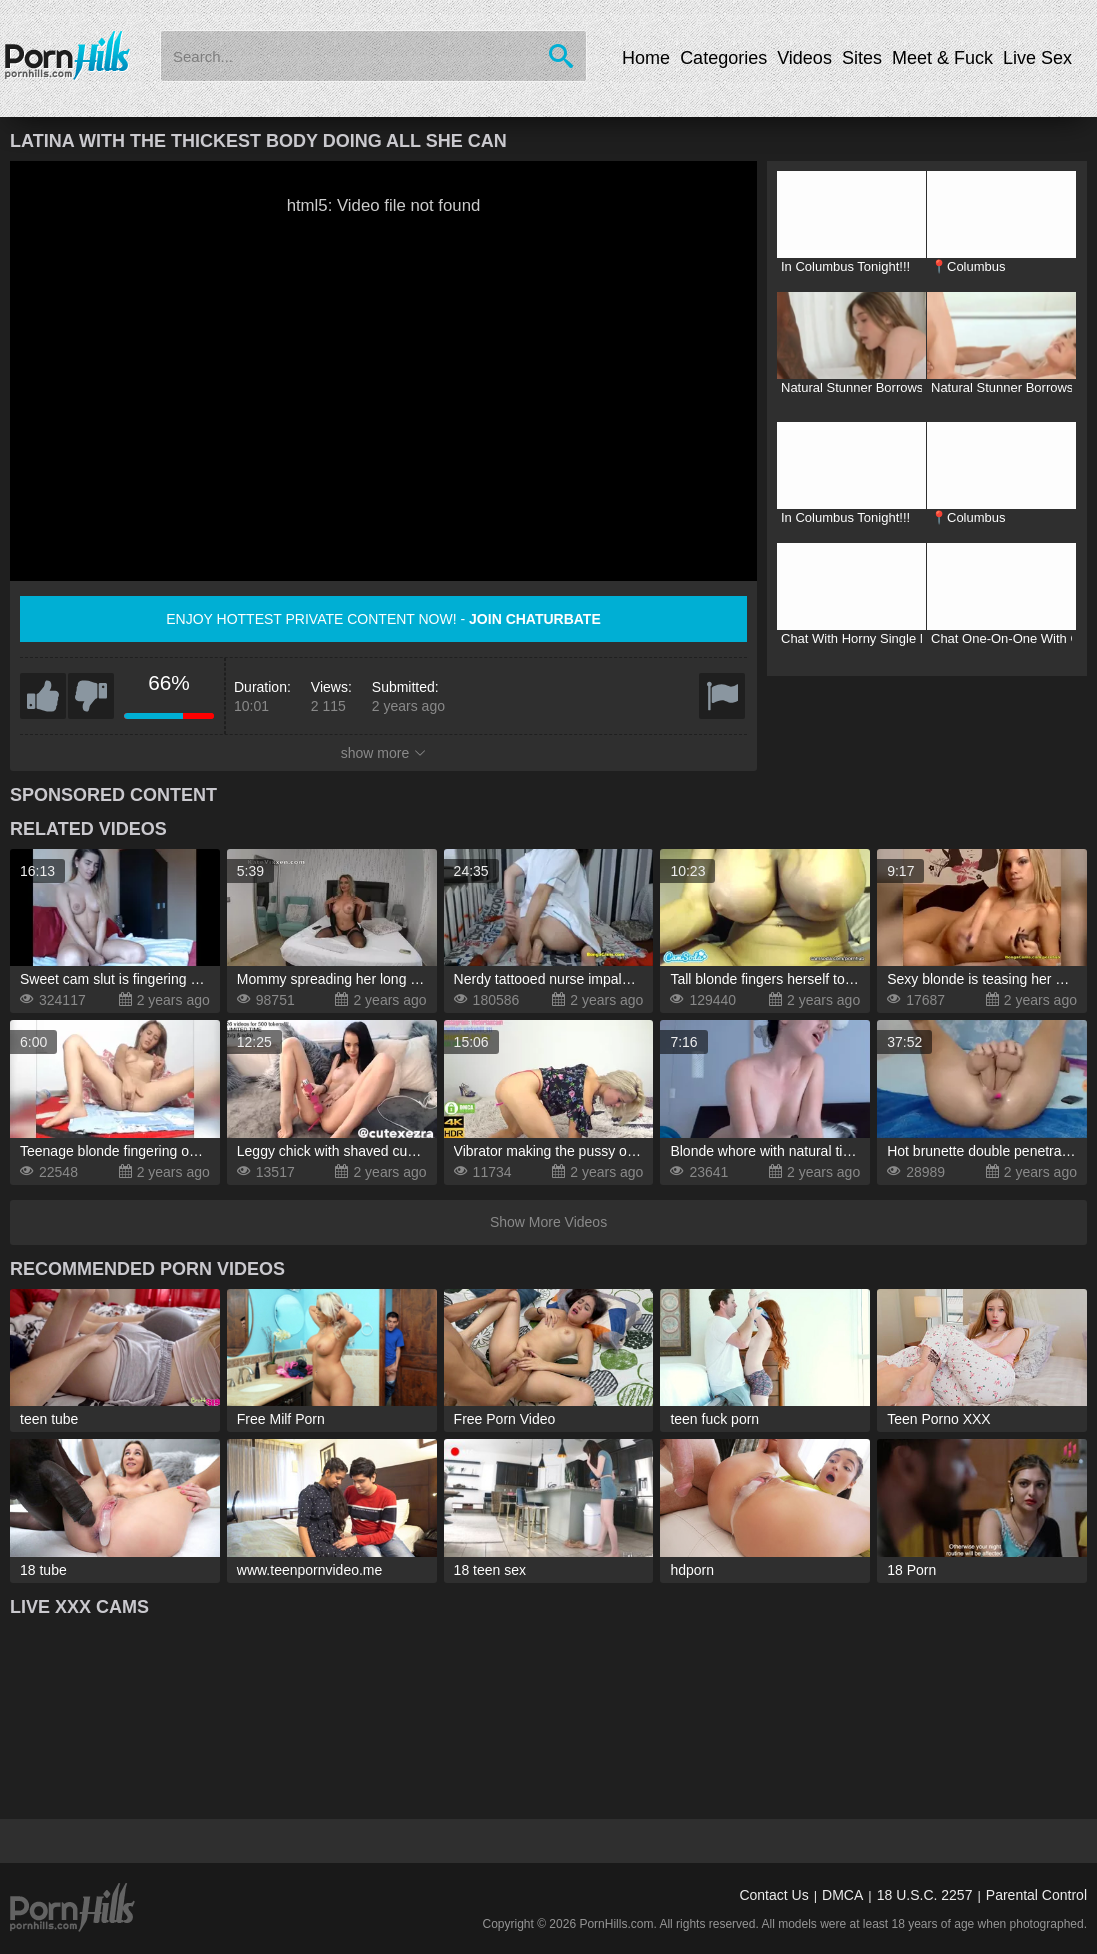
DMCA (842, 1895)
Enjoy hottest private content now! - (383, 619)
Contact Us (773, 1895)
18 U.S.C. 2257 (925, 1895)
